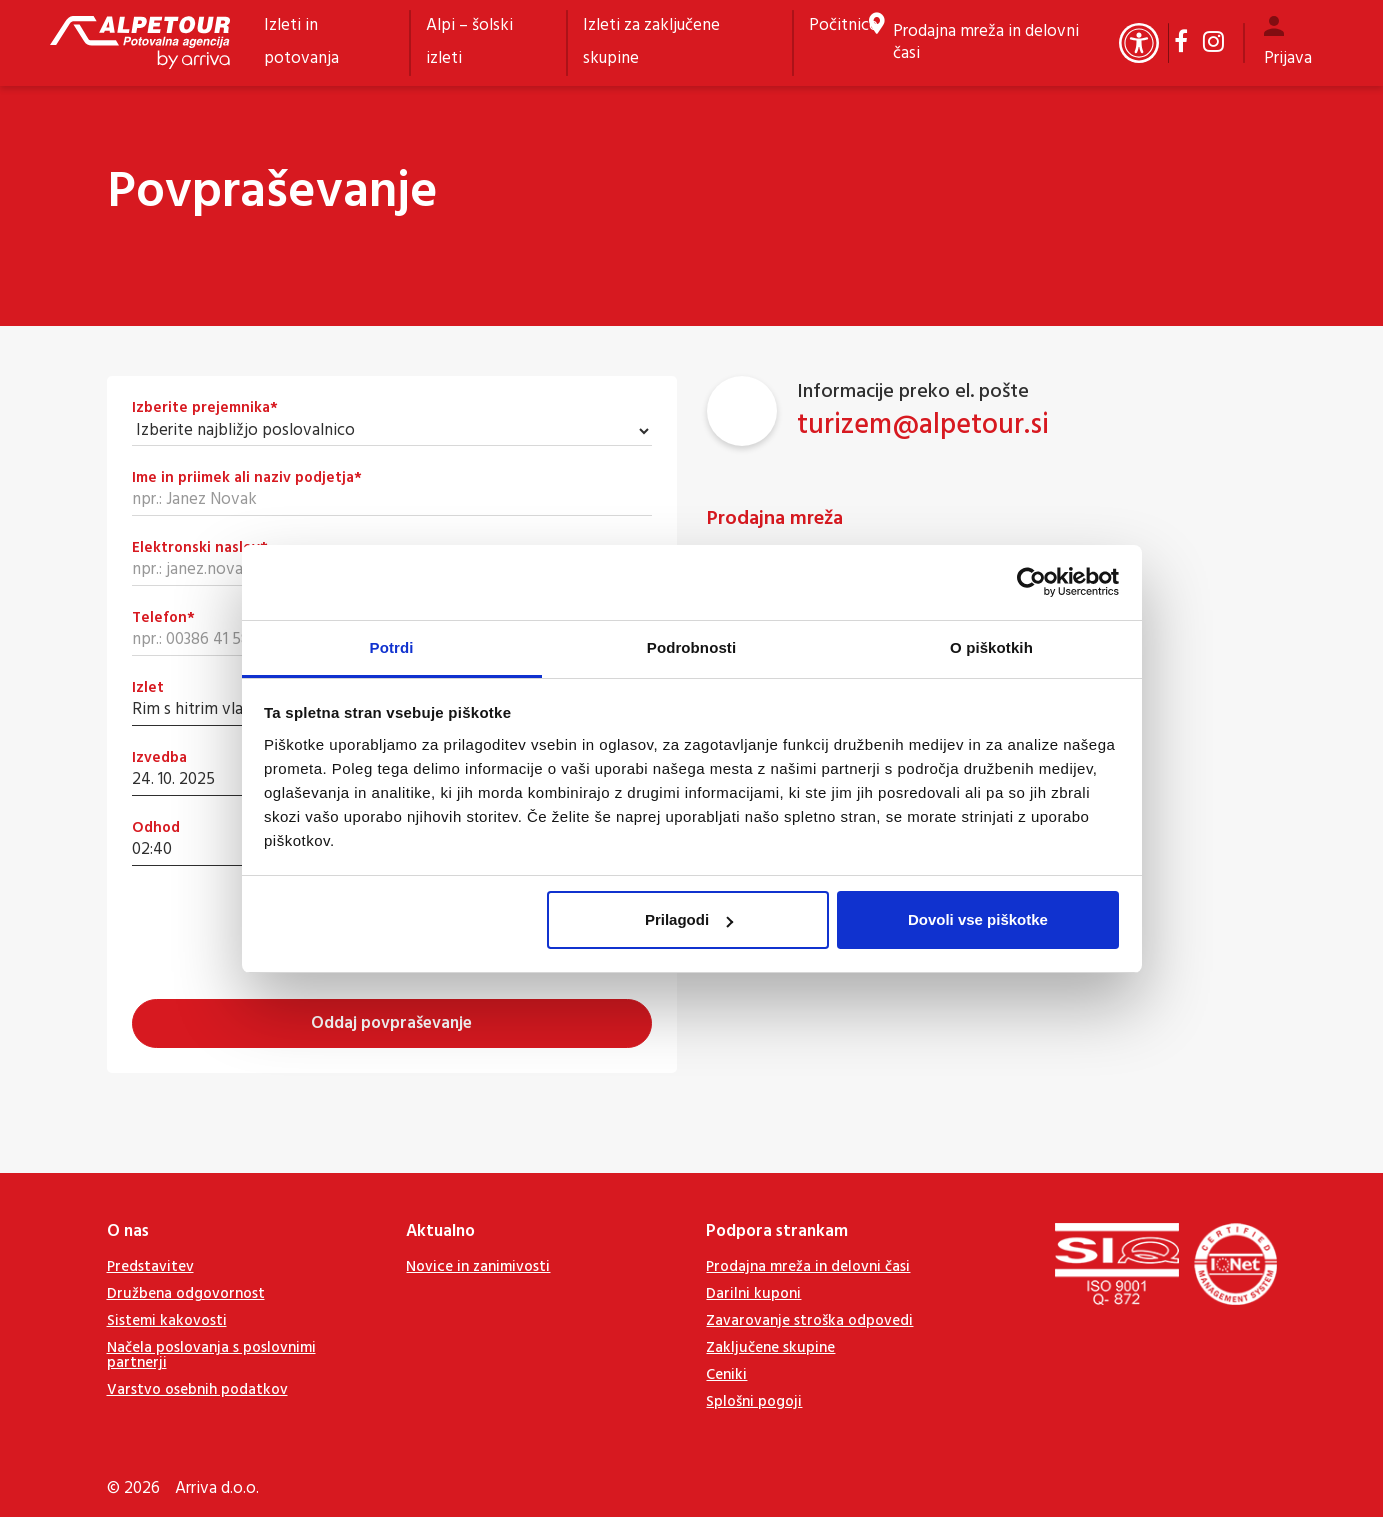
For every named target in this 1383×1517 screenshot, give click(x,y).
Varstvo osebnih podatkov (197, 1390)
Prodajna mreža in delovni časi (986, 43)
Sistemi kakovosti (167, 1321)
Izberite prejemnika (205, 408)
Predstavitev (150, 1267)
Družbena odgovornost (186, 1294)
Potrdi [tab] (392, 647)
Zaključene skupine (770, 1348)
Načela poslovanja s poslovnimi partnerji (211, 1355)
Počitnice (843, 25)
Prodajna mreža (775, 519)
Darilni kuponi (753, 1294)
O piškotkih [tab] (991, 647)
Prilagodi (689, 919)
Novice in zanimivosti (478, 1267)
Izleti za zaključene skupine (651, 42)
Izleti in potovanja (301, 42)
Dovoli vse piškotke (978, 919)
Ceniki (726, 1375)
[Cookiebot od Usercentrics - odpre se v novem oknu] (1031, 582)
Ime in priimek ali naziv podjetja (247, 478)
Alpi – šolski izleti (469, 42)
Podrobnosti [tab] (691, 647)
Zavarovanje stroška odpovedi (809, 1321)
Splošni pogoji (754, 1402)
